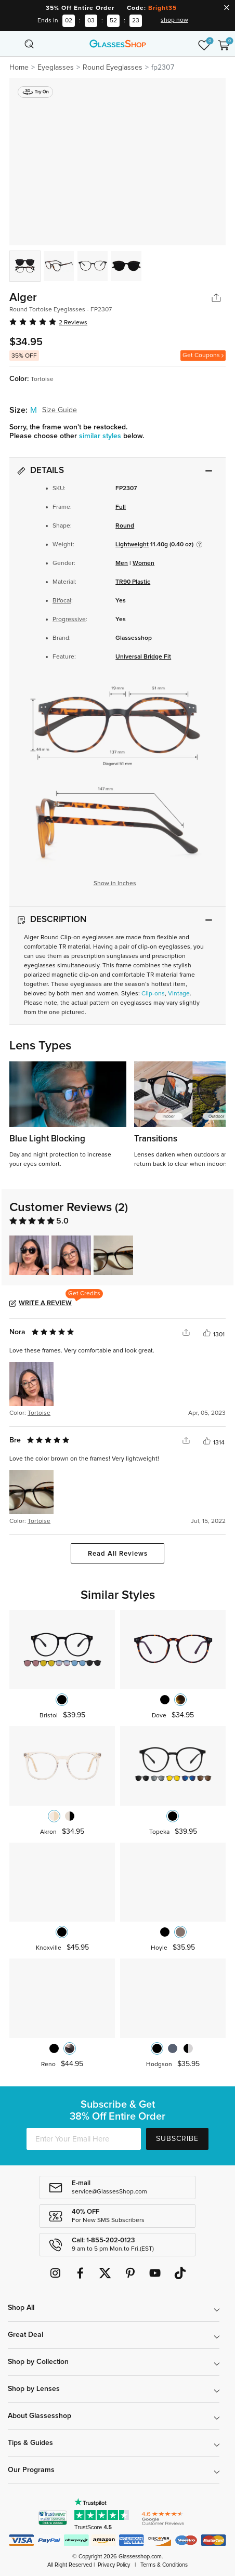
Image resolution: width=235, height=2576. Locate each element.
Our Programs (31, 2470)
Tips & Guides (30, 2443)
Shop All (21, 2307)
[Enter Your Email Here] (84, 2139)
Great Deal (25, 2334)
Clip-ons (153, 994)
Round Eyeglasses (112, 67)
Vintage (179, 994)
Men (121, 563)
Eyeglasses (55, 67)
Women (143, 563)
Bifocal (62, 601)
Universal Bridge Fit (143, 657)
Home (19, 67)
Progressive (69, 619)
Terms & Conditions (164, 2565)
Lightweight (132, 545)
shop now (174, 20)
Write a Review (45, 1303)
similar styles (101, 436)
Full (120, 507)
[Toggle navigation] (11, 43)
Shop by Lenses (34, 2389)
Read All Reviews (118, 1553)
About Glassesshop (39, 2416)
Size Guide (59, 410)
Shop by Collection (38, 2361)
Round (124, 526)
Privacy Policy (114, 2565)
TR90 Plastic (132, 582)
